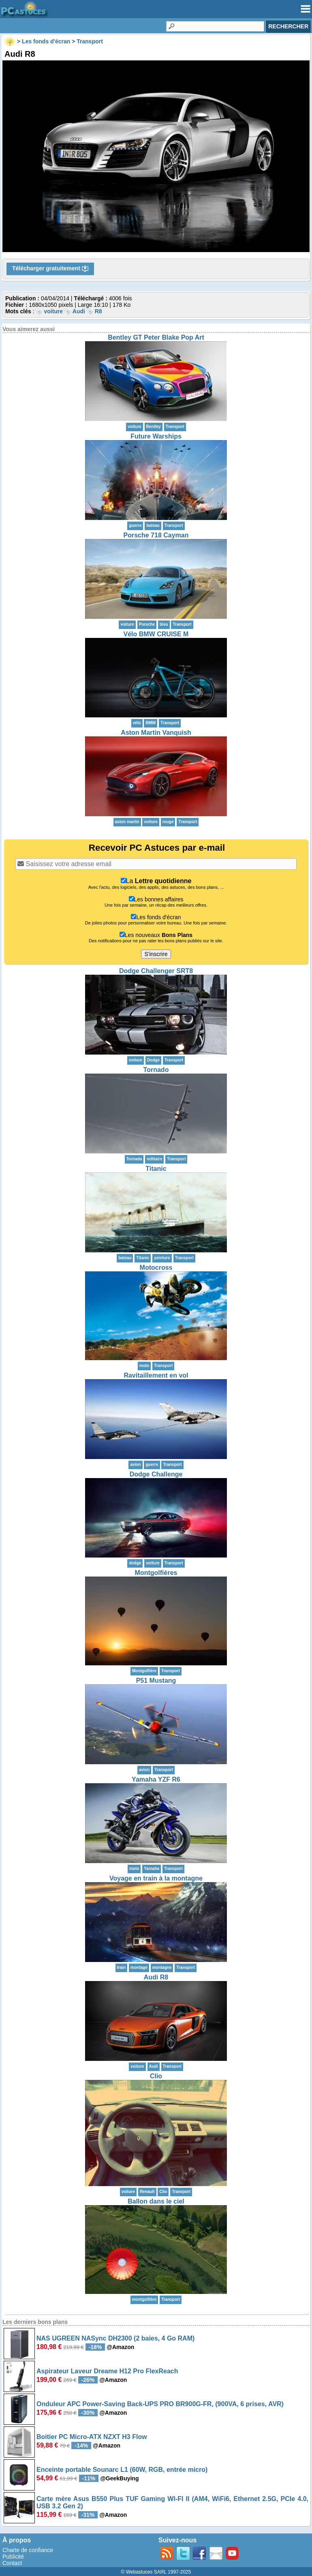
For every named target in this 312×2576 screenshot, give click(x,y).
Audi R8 (156, 1977)
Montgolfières (156, 1572)
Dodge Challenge (156, 1474)
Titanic (155, 1168)
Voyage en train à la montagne (156, 1878)
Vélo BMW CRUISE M (156, 634)
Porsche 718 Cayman (156, 535)
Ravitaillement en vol (156, 1375)
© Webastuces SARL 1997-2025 (156, 2572)
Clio (156, 2076)
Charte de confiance (27, 2550)
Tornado (156, 1069)
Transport (175, 426)
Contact (12, 2563)
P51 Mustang (156, 1680)
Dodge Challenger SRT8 (156, 970)
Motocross (156, 1267)
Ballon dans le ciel (156, 2201)
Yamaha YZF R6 (156, 1779)
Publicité (13, 2556)
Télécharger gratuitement (50, 268)
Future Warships (156, 436)
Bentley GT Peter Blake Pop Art (156, 337)
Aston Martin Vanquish (156, 732)
